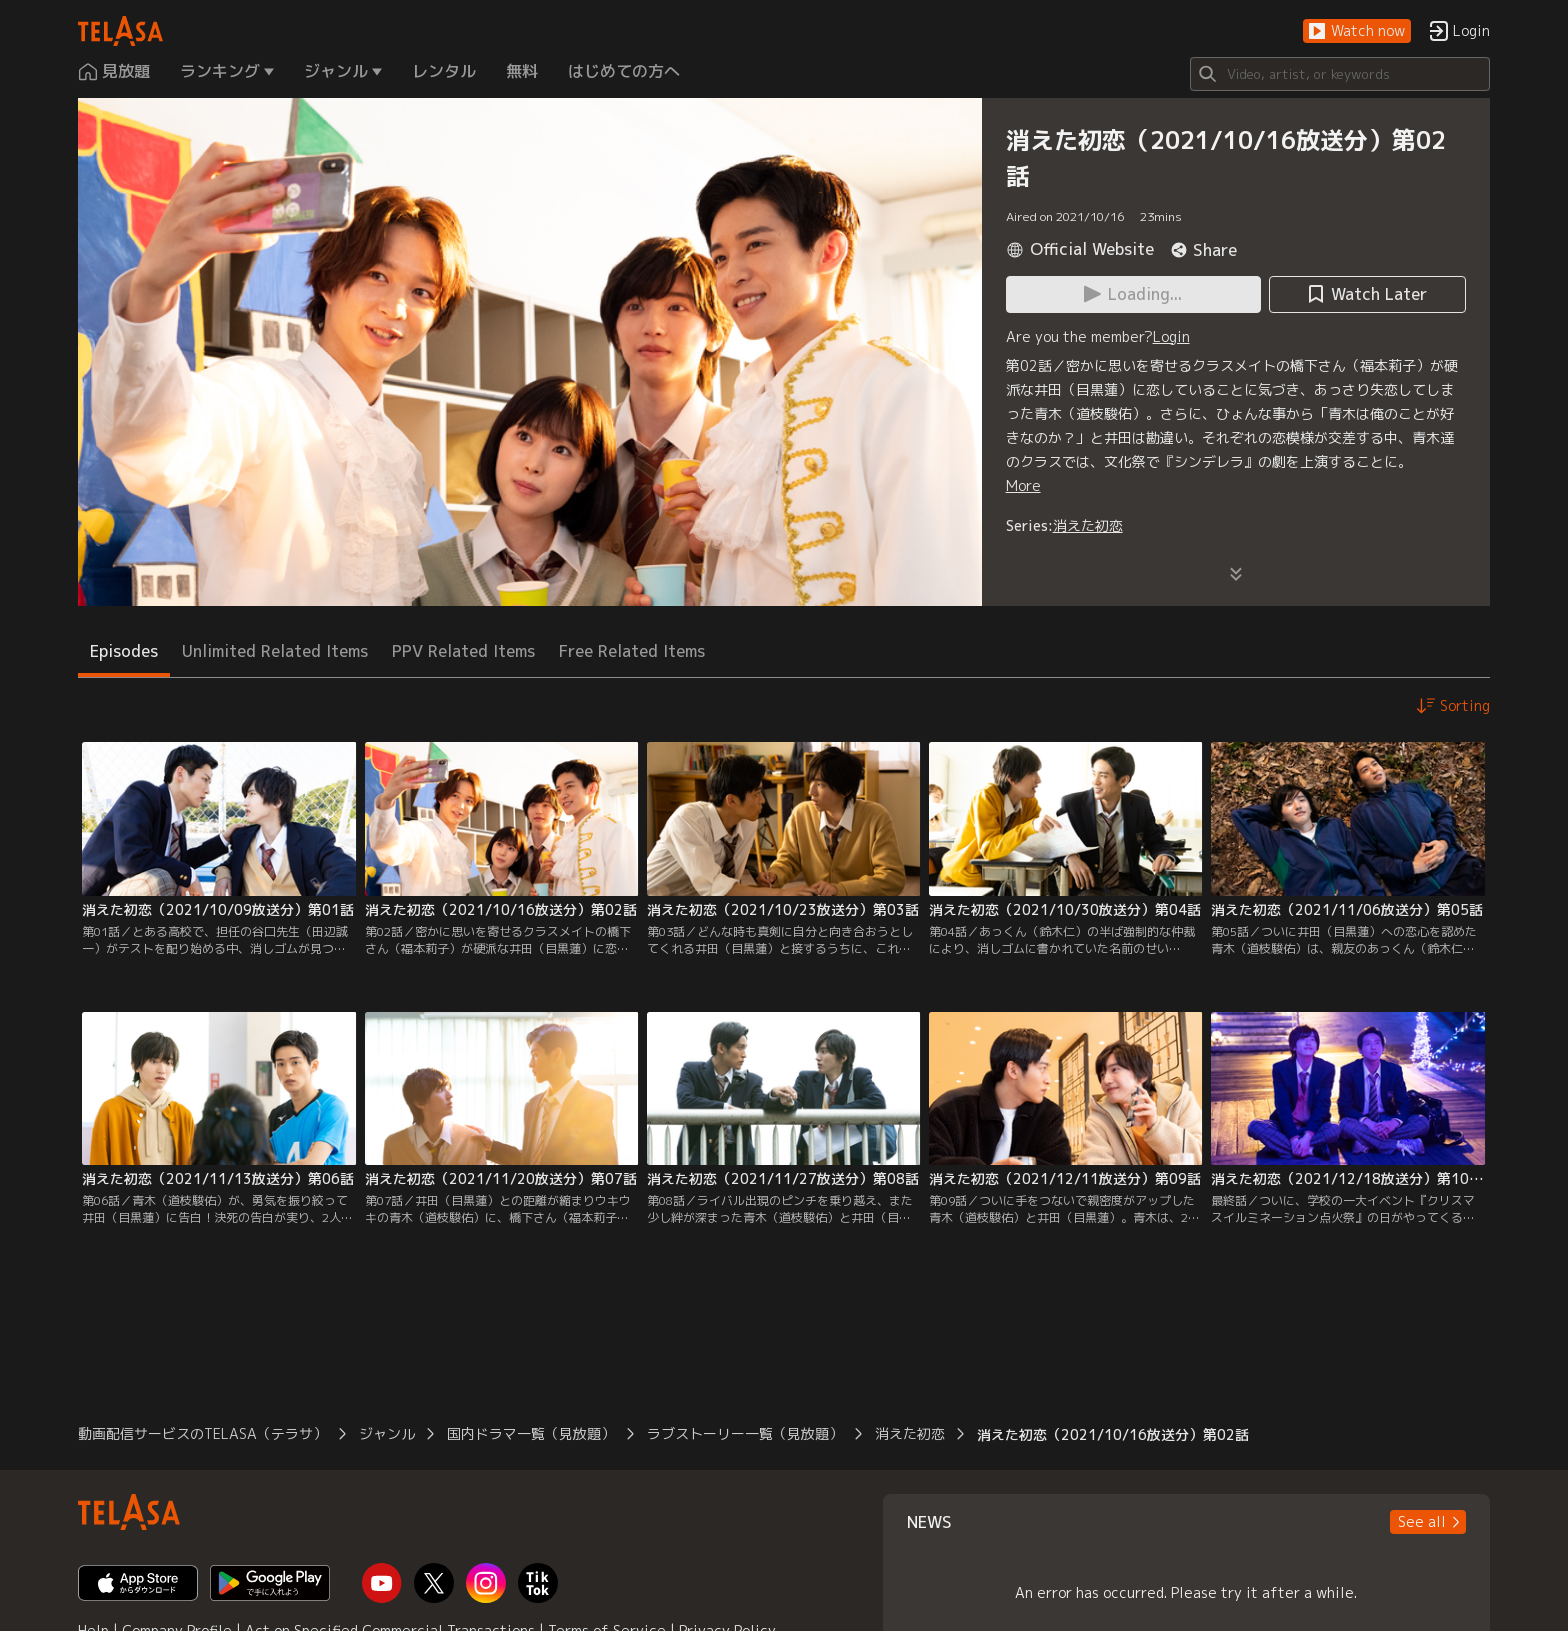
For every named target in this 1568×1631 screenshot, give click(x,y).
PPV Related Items (463, 651)
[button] (1357, 31)
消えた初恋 (1088, 525)
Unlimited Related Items (275, 651)
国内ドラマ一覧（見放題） (531, 1433)
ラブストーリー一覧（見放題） (745, 1433)
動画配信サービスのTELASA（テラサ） (202, 1433)
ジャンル (387, 1433)
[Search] (1340, 74)
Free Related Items (632, 651)
